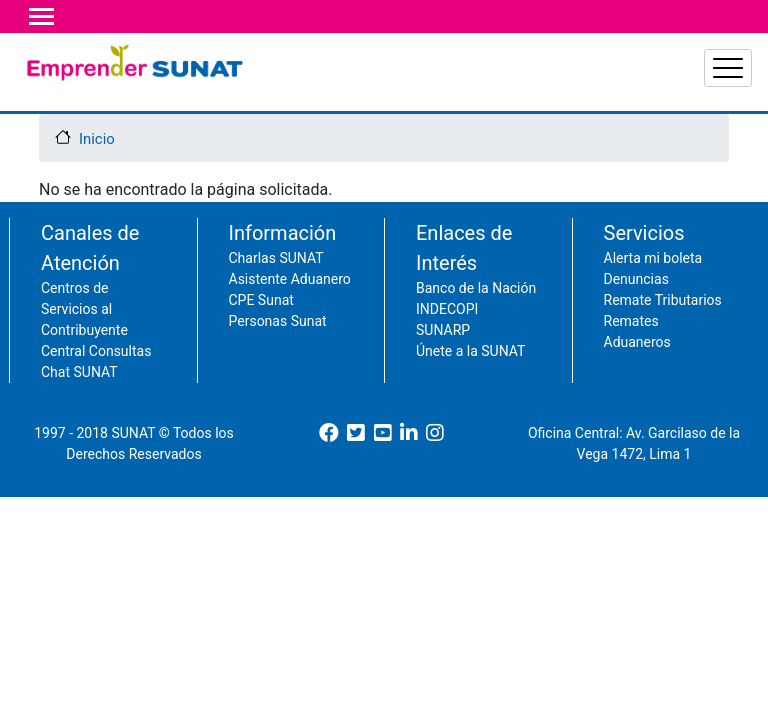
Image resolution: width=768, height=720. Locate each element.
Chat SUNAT (79, 406)
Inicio (97, 173)
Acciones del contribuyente (577, 84)
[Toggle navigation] (41, 16)
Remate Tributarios (663, 334)
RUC (85, 84)
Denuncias (636, 313)
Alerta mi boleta (653, 292)
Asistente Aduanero (290, 313)
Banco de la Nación (476, 322)
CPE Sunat (261, 334)
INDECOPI (447, 343)
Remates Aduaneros (637, 365)
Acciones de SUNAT (699, 84)
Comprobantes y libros (193, 96)
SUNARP (443, 364)
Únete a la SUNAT (470, 385)
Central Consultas (96, 385)
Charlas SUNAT (276, 292)
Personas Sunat (278, 355)
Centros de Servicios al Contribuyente (84, 343)
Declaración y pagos (328, 84)
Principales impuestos (449, 96)
